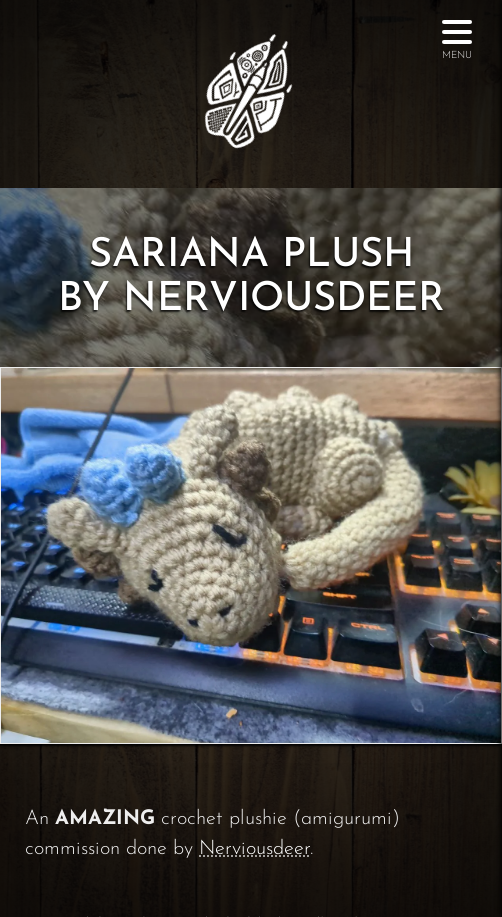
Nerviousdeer (254, 849)
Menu (457, 45)
